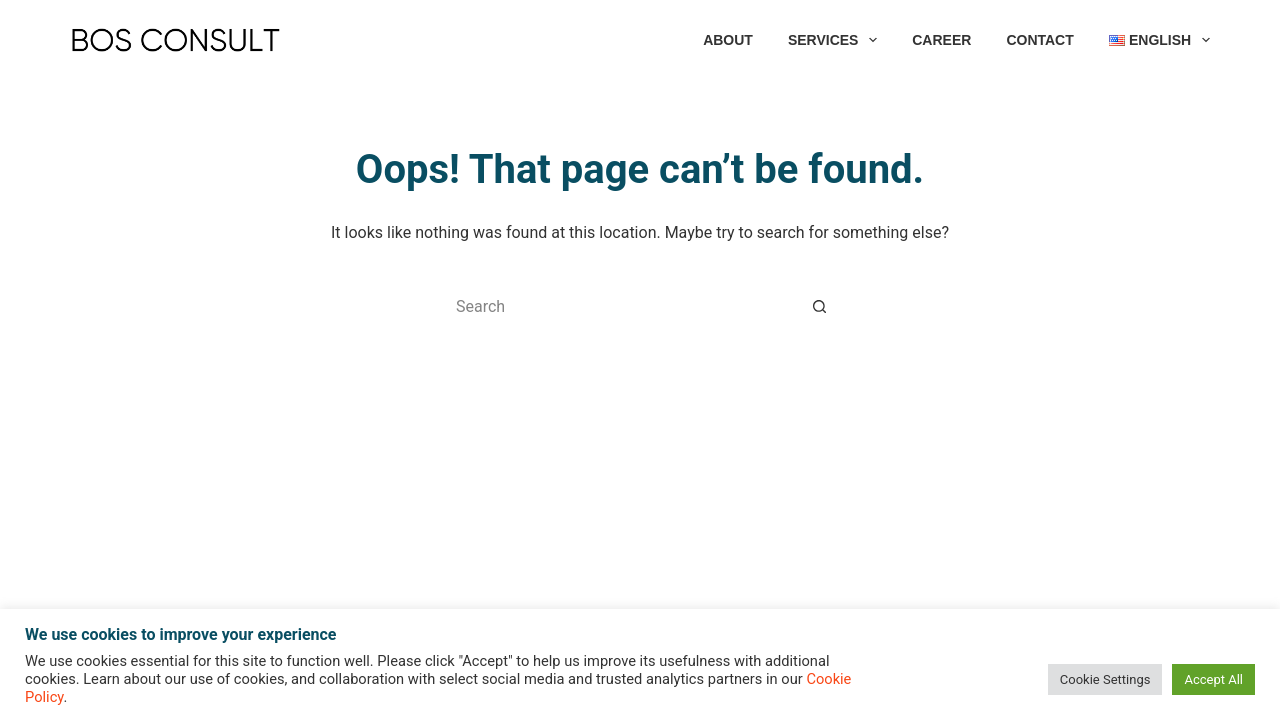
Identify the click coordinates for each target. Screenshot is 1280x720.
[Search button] (820, 306)
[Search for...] (620, 306)
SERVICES (836, 40)
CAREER (941, 40)
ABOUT (728, 40)
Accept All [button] (1213, 679)
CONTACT (1039, 40)
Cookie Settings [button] (1105, 679)
